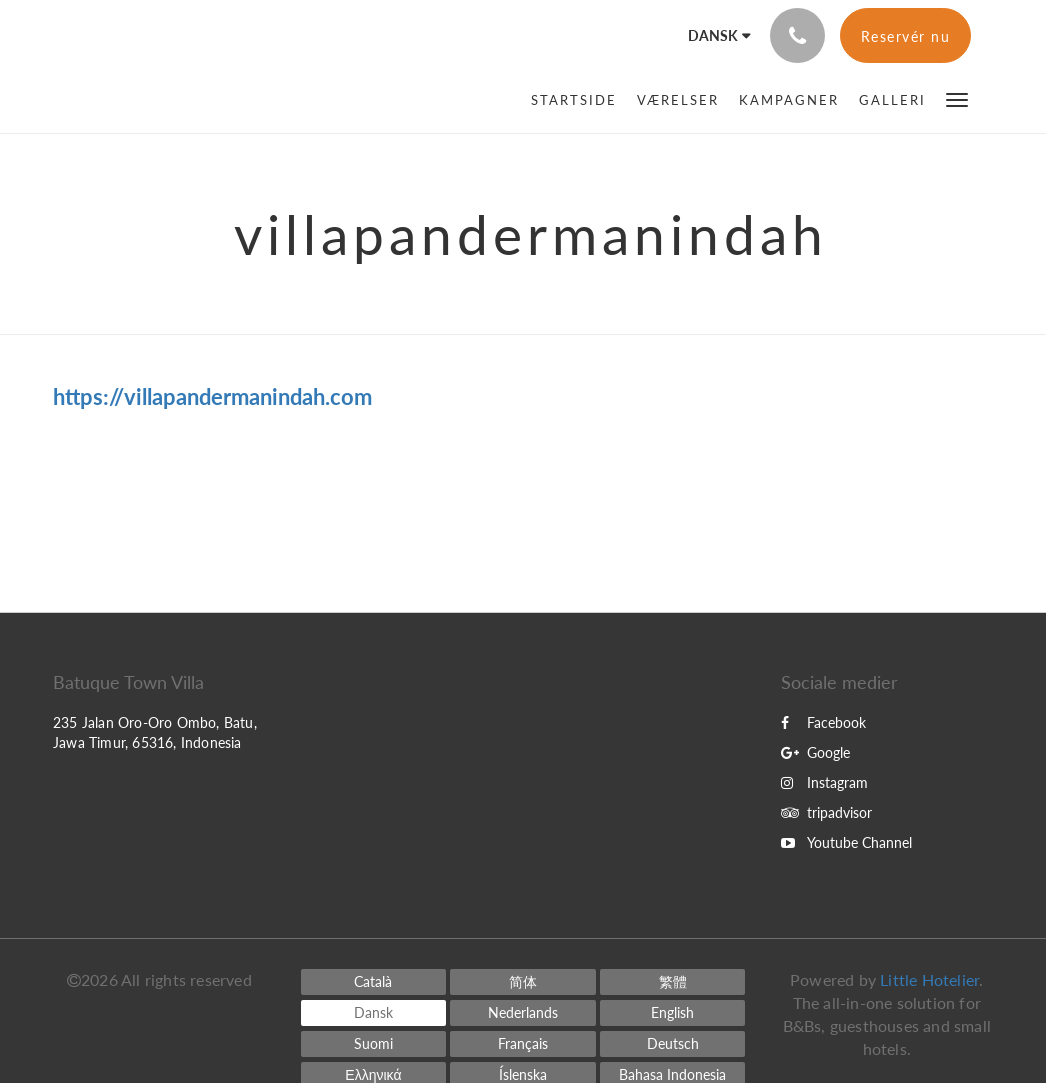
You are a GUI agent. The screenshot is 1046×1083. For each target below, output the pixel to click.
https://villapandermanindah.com (212, 396)
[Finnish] (374, 1044)
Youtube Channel (846, 842)
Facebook (823, 722)
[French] (523, 1044)
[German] (673, 1044)
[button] (957, 98)
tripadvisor (826, 812)
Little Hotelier (929, 979)
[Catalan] (374, 982)
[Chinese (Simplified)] (523, 982)
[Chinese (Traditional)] (673, 982)
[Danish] (374, 1013)
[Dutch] (523, 1013)
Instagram (824, 782)
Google (815, 752)
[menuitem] (579, 100)
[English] (673, 1013)
